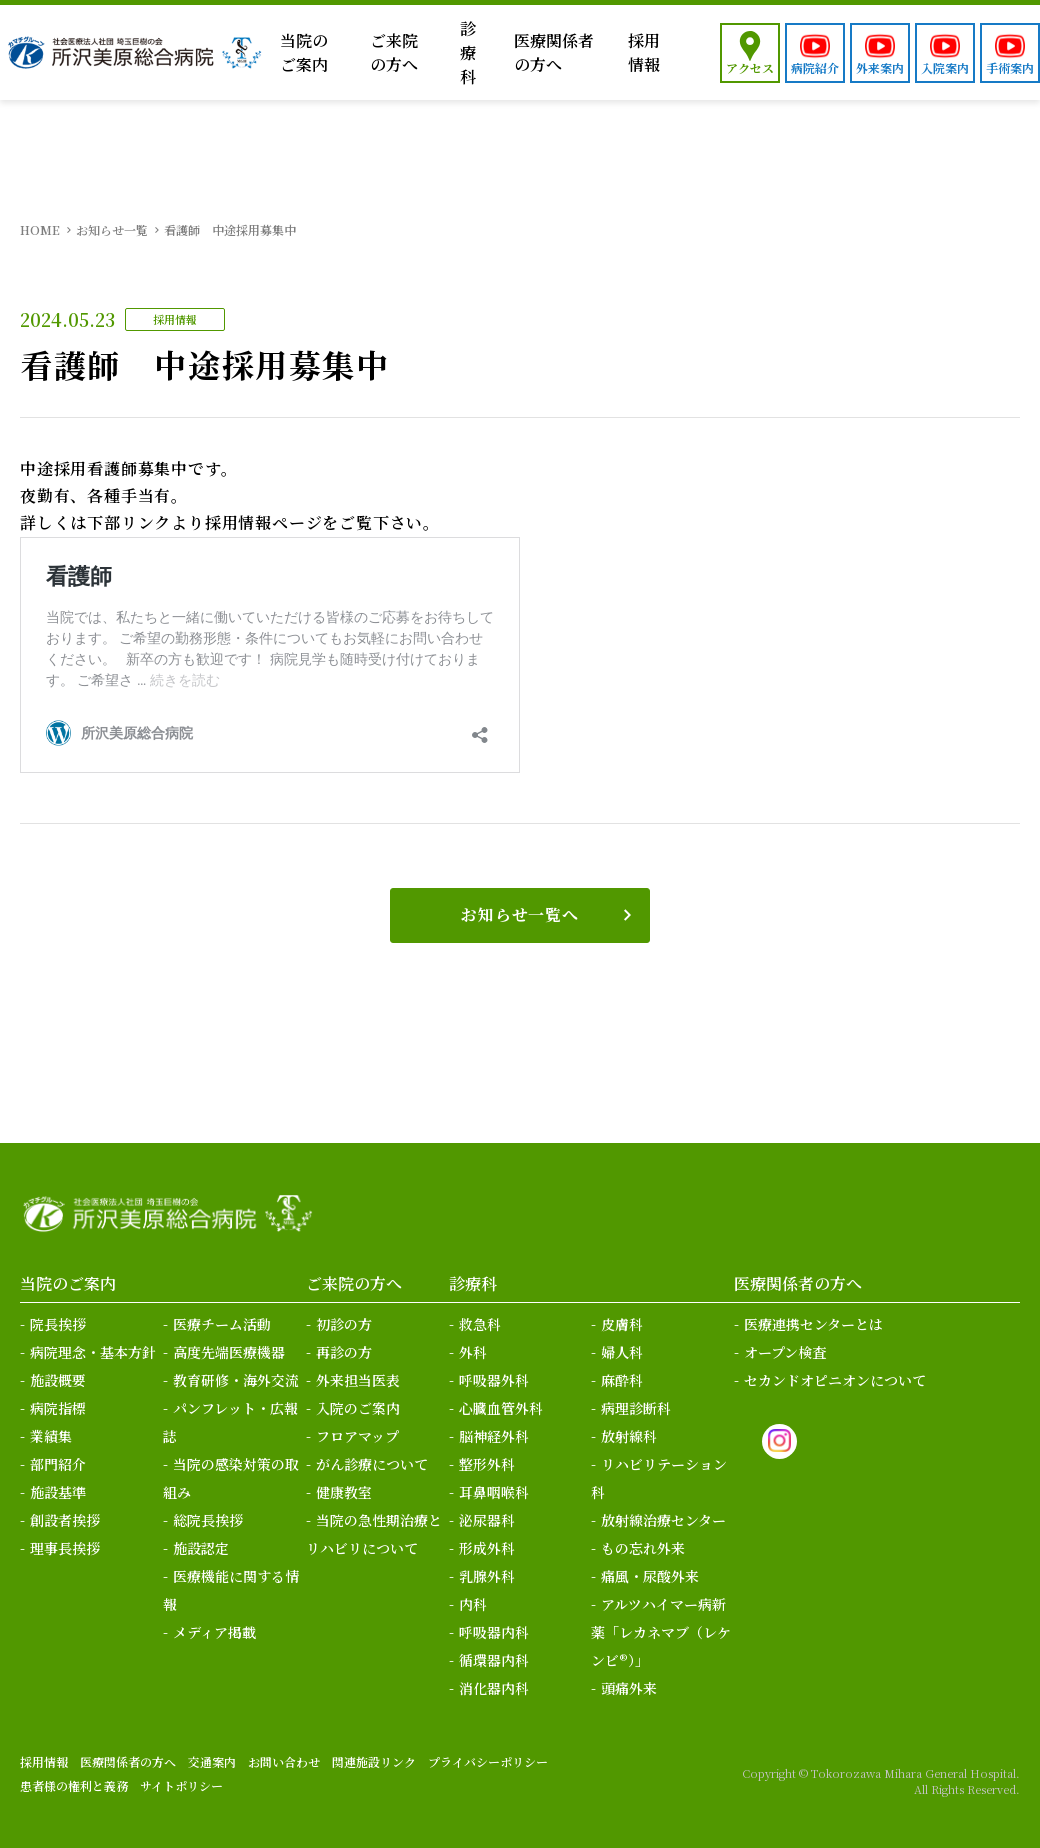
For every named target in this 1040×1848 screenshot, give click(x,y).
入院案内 (945, 67)
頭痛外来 (629, 1688)
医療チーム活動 (222, 1324)
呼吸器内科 (494, 1632)
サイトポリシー (181, 1785)
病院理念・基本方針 (93, 1352)
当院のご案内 (304, 52)
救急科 (480, 1324)
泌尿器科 (487, 1520)
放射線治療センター (663, 1520)
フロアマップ (357, 1436)
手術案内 (1010, 67)
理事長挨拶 (65, 1548)
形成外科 (487, 1548)
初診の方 (344, 1324)
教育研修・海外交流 (236, 1380)
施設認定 (201, 1548)
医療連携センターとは (813, 1324)
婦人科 (622, 1352)
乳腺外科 (487, 1576)
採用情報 (644, 52)
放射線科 (629, 1436)
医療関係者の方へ (554, 52)
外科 (473, 1352)
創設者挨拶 (65, 1520)
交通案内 (212, 1761)
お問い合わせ (284, 1761)
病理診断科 (636, 1408)
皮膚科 (622, 1324)
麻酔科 (622, 1380)
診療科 (468, 52)
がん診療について (372, 1464)
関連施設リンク (374, 1761)
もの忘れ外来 (643, 1548)
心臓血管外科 (501, 1408)
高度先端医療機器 (229, 1352)
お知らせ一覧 (112, 229)
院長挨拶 (58, 1324)
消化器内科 (494, 1688)
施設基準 (58, 1492)
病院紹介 (815, 67)
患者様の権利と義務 (74, 1785)
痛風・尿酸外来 (650, 1576)
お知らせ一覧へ (520, 914)
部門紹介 (58, 1464)
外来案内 (880, 67)
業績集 (51, 1436)
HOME (40, 229)
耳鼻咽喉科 (494, 1492)
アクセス (750, 67)
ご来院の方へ (394, 52)
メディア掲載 (214, 1632)
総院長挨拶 (208, 1520)
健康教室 (344, 1492)
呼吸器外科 (494, 1380)
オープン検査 (785, 1352)
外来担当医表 (358, 1380)
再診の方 (344, 1352)
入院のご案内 (358, 1408)
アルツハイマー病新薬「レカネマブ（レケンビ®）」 (661, 1632)
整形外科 (487, 1464)
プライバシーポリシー (488, 1761)
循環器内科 (494, 1660)
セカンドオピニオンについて (835, 1380)
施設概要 (58, 1380)
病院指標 (58, 1408)
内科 (473, 1604)
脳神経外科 (494, 1436)
